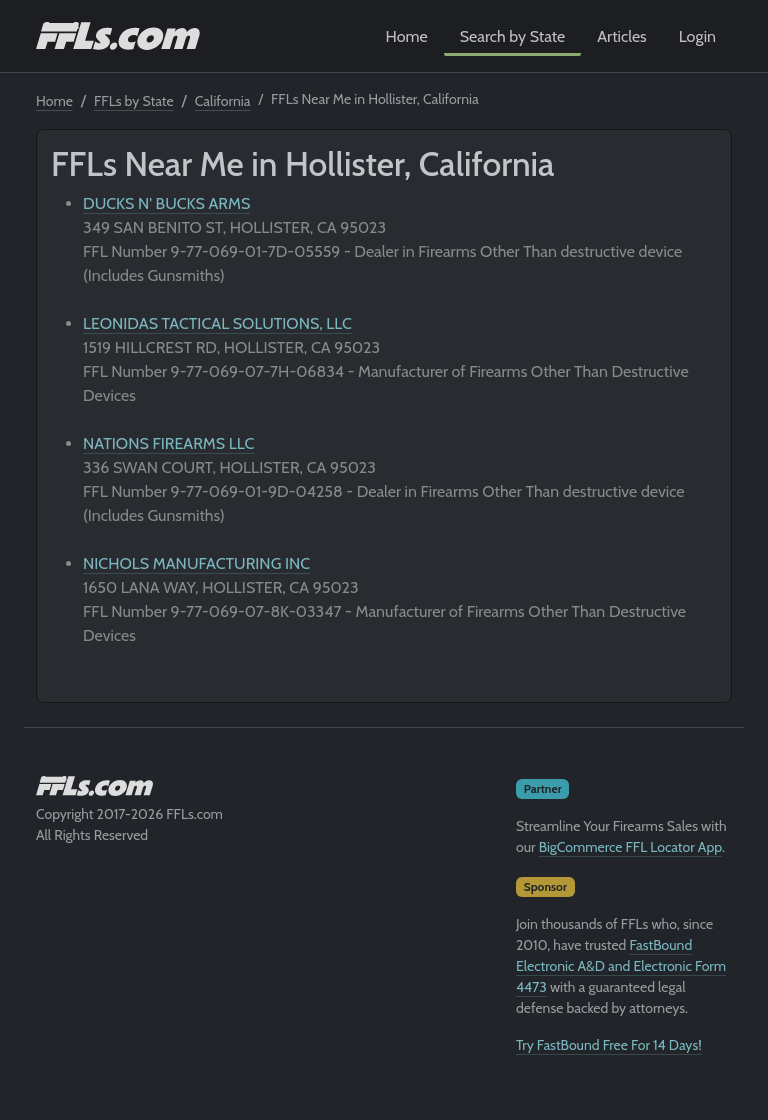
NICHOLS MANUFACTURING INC (196, 563)
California (223, 101)
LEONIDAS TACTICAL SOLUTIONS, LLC (217, 323)
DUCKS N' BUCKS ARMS (166, 203)
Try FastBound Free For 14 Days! (609, 1045)
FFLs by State (134, 101)
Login (697, 36)
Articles (621, 36)
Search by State (513, 36)
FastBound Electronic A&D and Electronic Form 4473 (621, 966)
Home (407, 36)
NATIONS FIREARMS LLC (168, 443)
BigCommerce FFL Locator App (630, 847)
